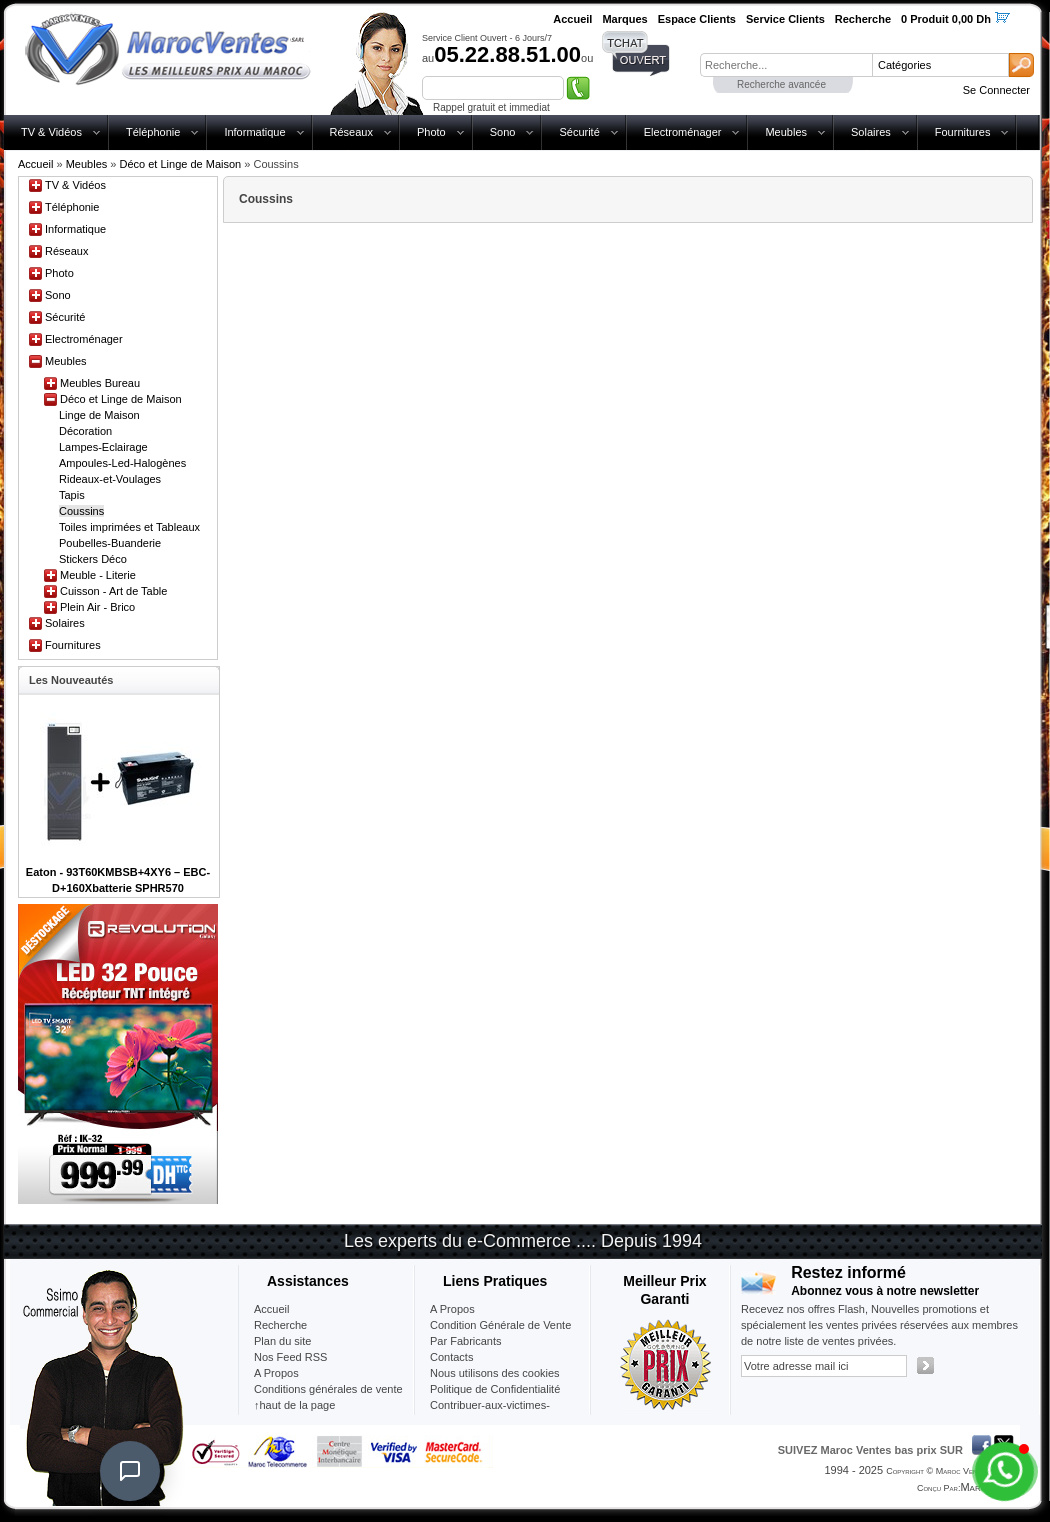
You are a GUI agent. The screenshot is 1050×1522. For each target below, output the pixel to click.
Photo (431, 132)
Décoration (85, 431)
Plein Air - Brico (97, 607)
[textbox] (786, 65)
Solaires (871, 132)
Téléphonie (153, 132)
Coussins (81, 511)
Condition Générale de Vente (500, 1325)
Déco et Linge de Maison (181, 164)
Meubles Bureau (100, 383)
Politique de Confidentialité (495, 1389)
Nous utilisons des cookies (495, 1373)
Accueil (35, 164)
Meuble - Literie (98, 575)
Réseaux (351, 132)
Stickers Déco (93, 559)
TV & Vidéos (51, 132)
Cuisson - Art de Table (113, 591)
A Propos (452, 1309)
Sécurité (579, 132)
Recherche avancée (781, 84)
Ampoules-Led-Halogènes (122, 463)
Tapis (72, 495)
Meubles (786, 132)
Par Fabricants (466, 1341)
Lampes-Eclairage (103, 447)
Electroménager (683, 132)
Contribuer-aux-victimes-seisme (490, 1413)
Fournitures (963, 132)
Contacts (451, 1357)
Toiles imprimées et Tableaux (129, 527)
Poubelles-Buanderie (110, 543)
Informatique (254, 132)
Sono (503, 132)
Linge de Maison (99, 415)
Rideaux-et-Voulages (110, 479)
